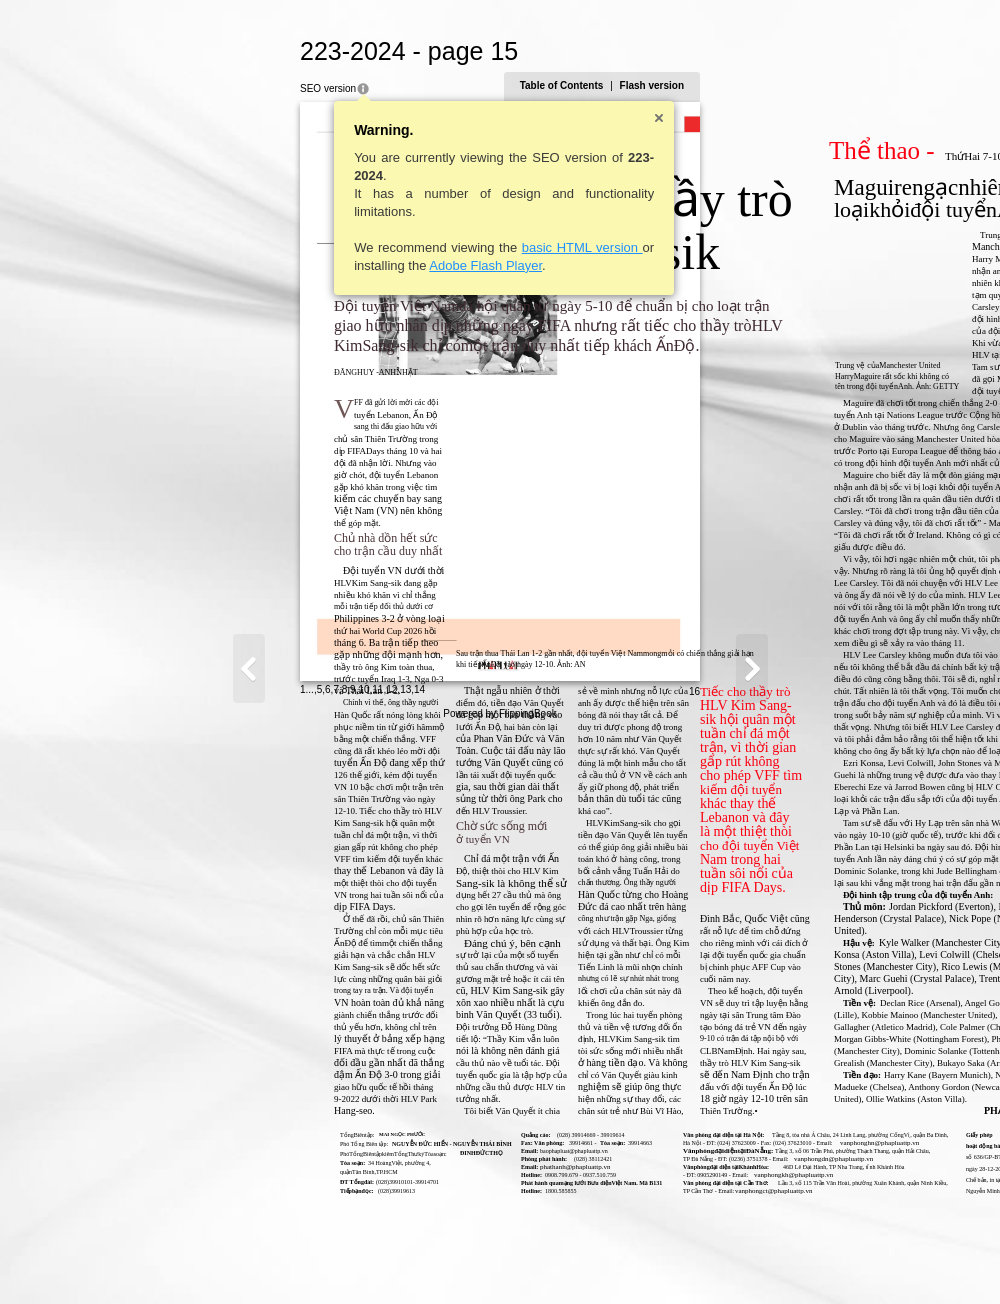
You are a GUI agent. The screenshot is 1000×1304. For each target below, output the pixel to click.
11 (181, 1258)
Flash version (848, 85)
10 (167, 1258)
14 (223, 1258)
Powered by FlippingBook (499, 1282)
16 (890, 1260)
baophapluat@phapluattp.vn (378, 1151)
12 (195, 1258)
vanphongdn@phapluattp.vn (637, 1159)
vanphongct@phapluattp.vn (577, 1191)
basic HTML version (385, 247)
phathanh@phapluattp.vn (379, 1167)
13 (209, 1258)
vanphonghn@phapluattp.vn (683, 1143)
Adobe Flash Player (289, 265)
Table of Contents (758, 85)
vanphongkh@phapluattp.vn (597, 1175)
